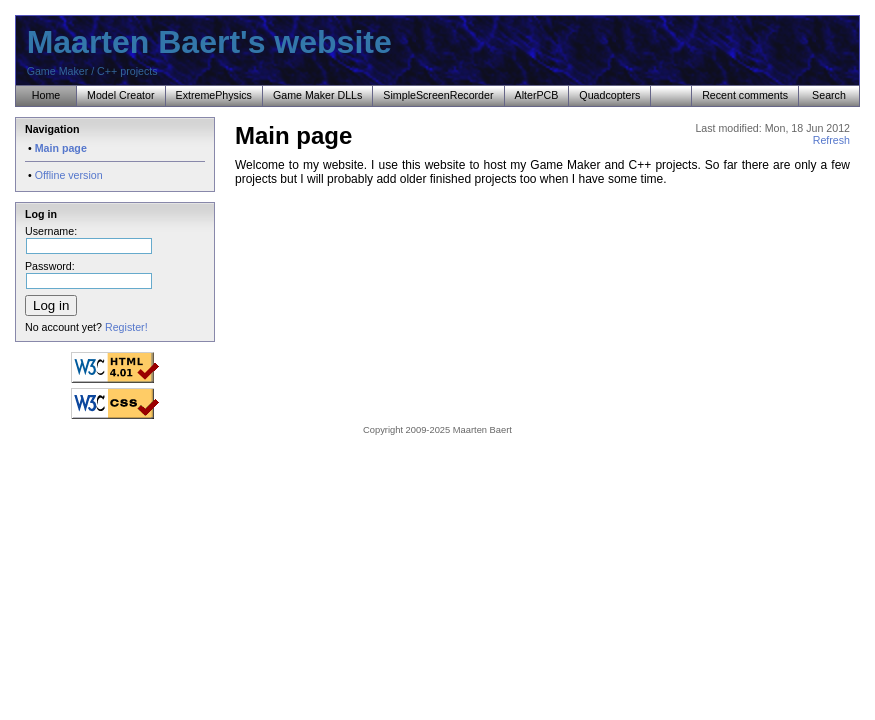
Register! (126, 327)
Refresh (831, 140)
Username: (88, 237)
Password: (88, 272)
